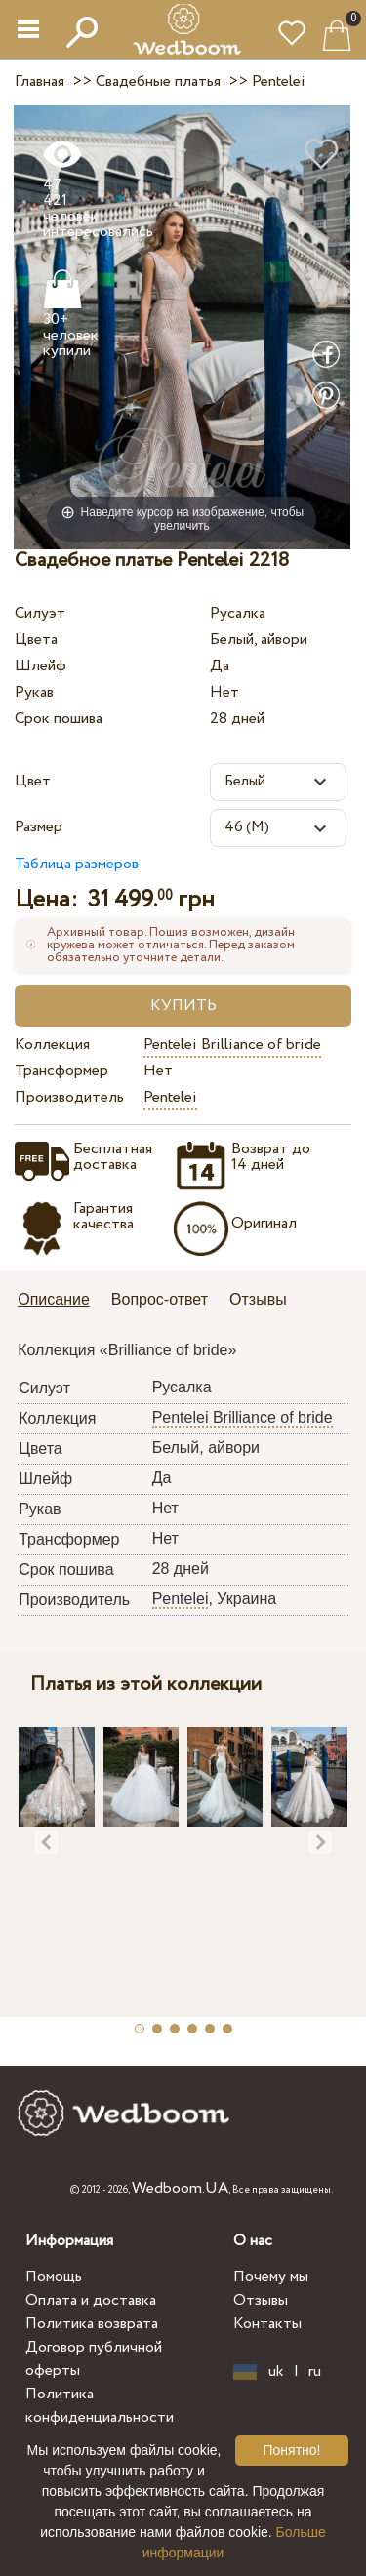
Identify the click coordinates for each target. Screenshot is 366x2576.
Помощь (53, 2277)
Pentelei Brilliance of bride (232, 1044)
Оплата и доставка (90, 2300)
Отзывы (260, 2300)
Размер (38, 827)
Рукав (34, 692)
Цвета (36, 639)
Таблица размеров (77, 864)
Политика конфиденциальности (99, 2406)
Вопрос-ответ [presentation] (159, 1299)
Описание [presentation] (54, 1299)
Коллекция (52, 1044)
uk (276, 2372)
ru (314, 2372)
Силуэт (40, 613)
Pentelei (170, 1097)
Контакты (267, 2324)
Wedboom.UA (180, 2188)
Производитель (69, 1097)
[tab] (60, 1301)
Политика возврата (91, 2324)
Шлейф (40, 666)
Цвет (33, 781)
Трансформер (61, 1071)
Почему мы (270, 2277)
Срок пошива (58, 718)
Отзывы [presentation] (258, 1299)
